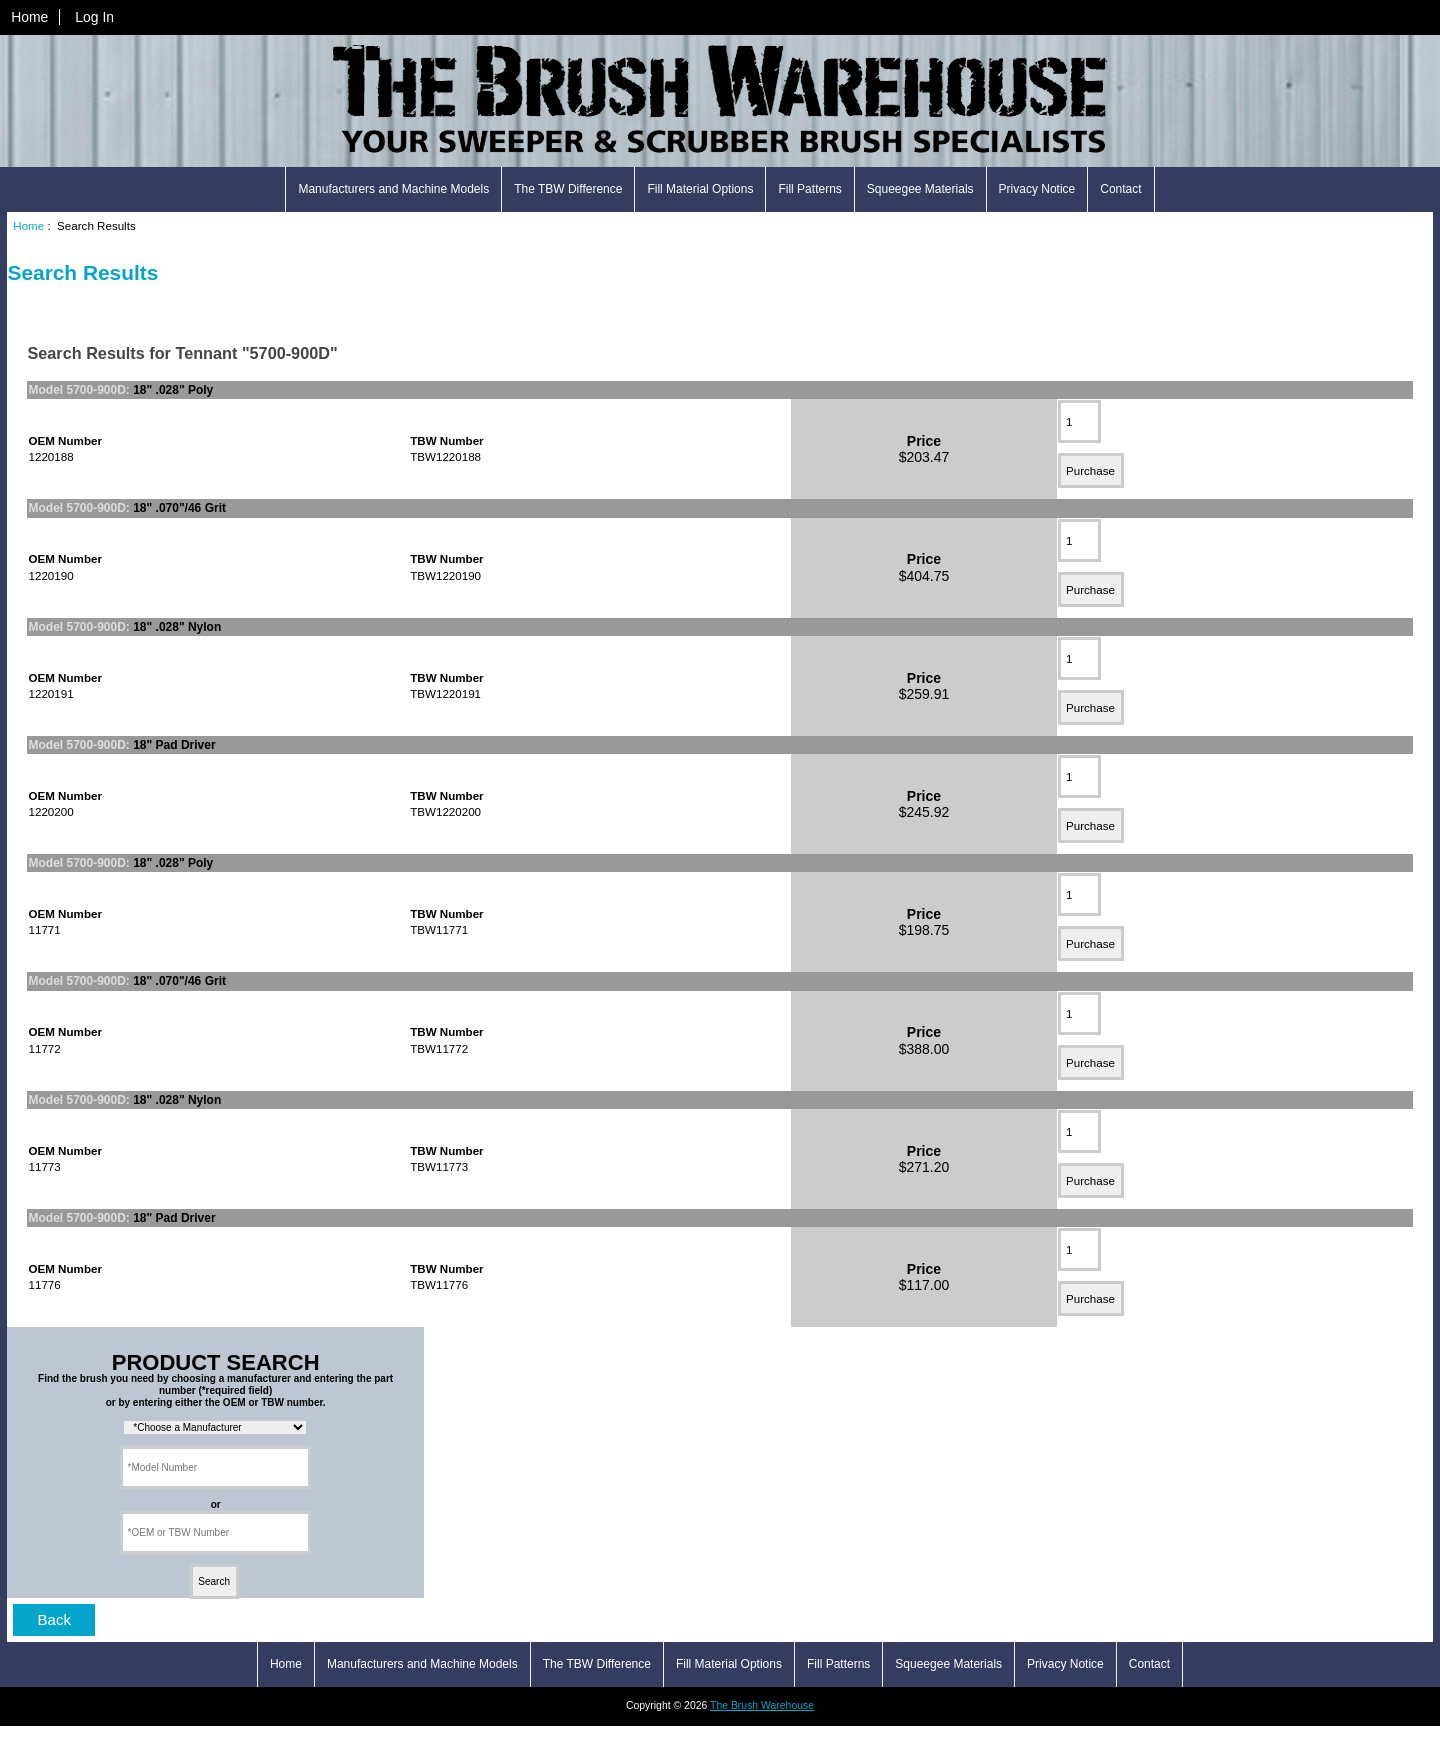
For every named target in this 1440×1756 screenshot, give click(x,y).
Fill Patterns (809, 189)
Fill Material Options (700, 189)
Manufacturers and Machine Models (393, 189)
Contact (1120, 189)
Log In (94, 17)
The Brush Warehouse (762, 1705)
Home (29, 17)
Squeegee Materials (920, 189)
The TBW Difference (568, 189)
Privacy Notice (1037, 189)
